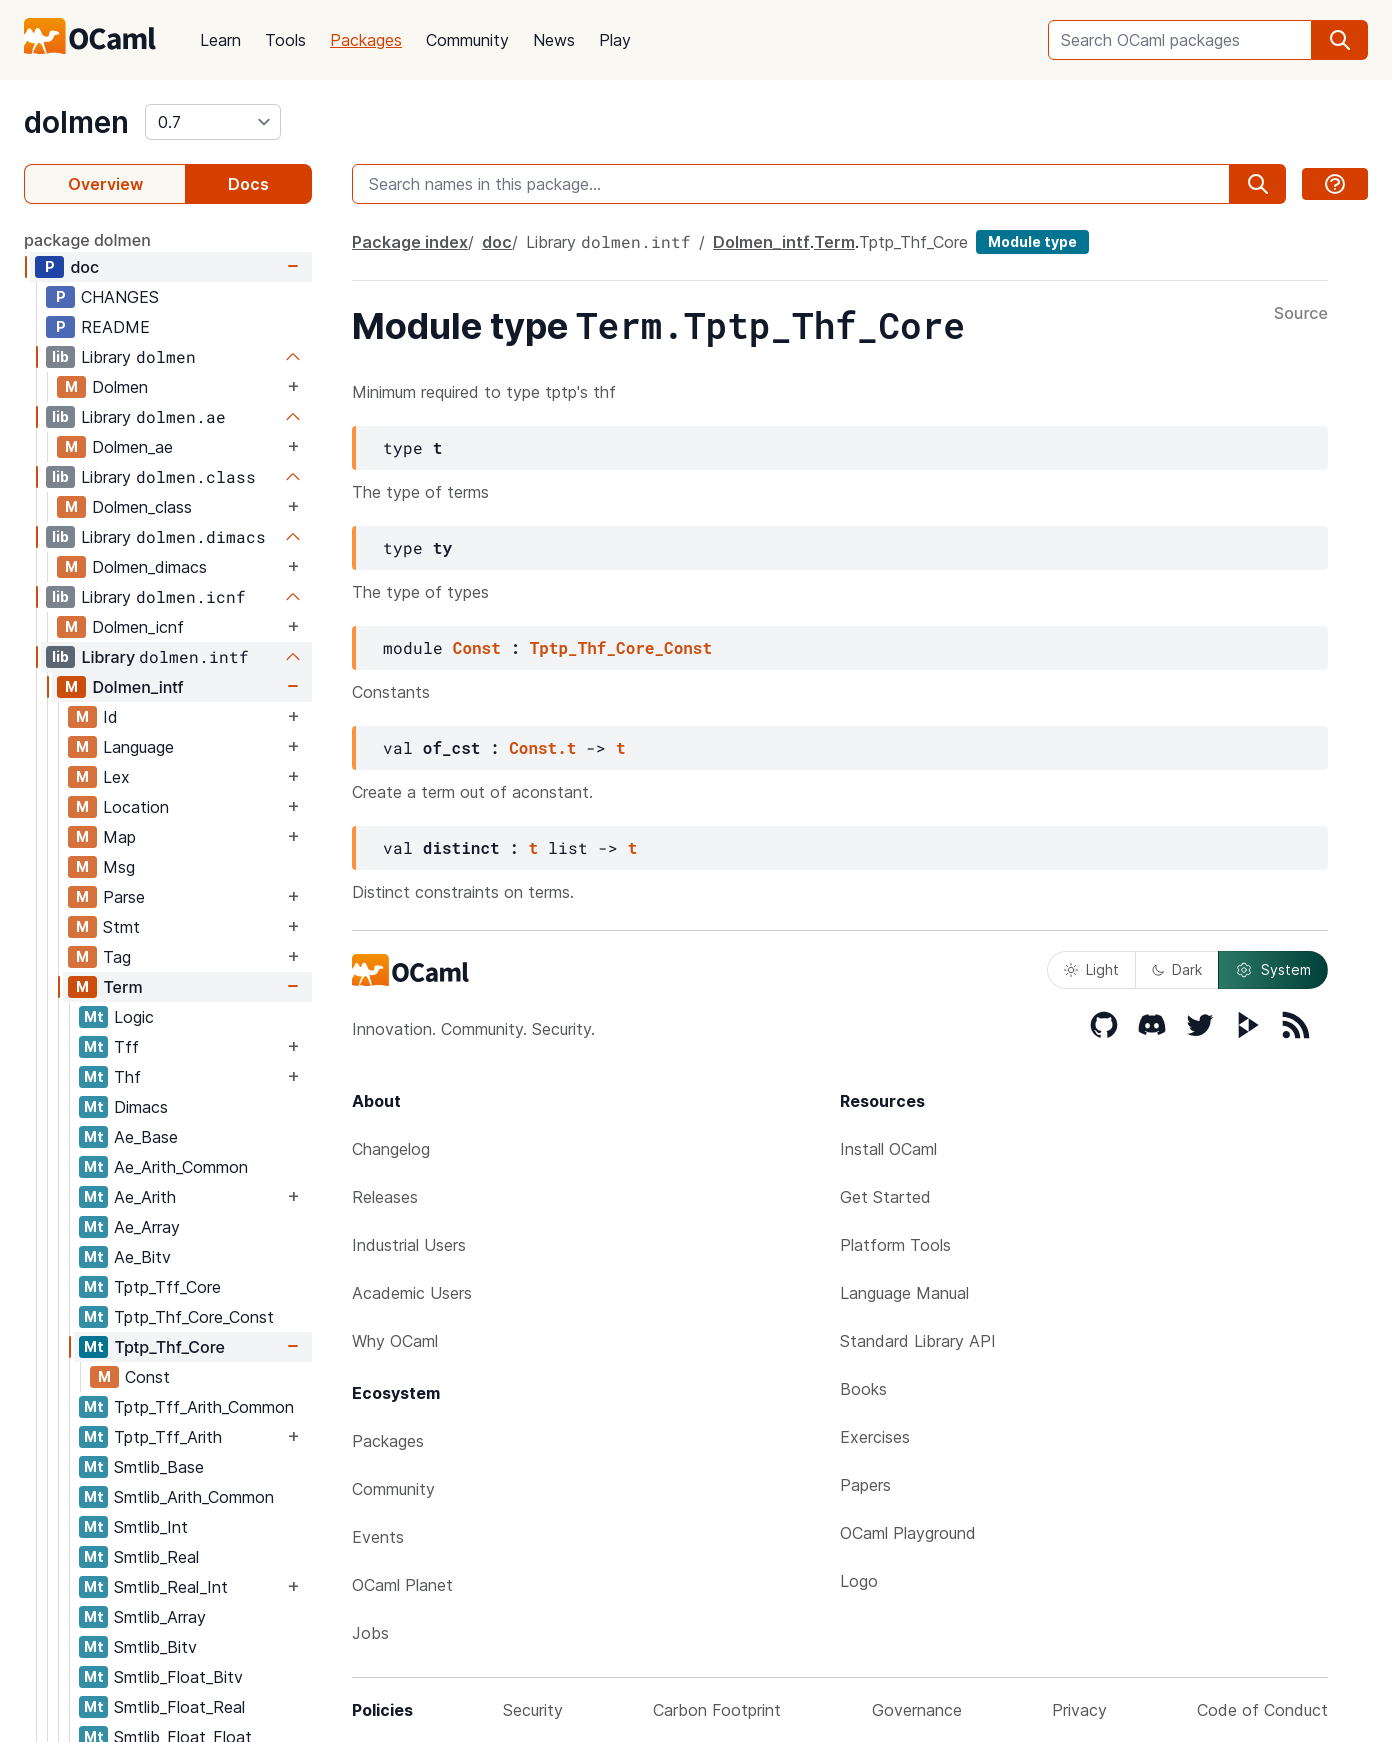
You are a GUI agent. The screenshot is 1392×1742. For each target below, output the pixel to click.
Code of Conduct (1262, 1710)
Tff (126, 1047)
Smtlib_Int (151, 1527)
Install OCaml (888, 1149)
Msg (119, 867)
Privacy (1079, 1710)
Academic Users (412, 1293)
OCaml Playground (908, 1533)
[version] (213, 122)
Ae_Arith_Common (181, 1167)
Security (533, 1710)
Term (122, 987)
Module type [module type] (1032, 241)
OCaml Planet (402, 1585)
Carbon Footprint (717, 1710)
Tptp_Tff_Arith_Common (204, 1407)
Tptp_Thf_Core (169, 1347)
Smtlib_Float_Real (179, 1707)
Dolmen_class (142, 507)
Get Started (885, 1197)
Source (1301, 314)
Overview (105, 184)
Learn (220, 40)
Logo (859, 1581)
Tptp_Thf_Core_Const (194, 1317)
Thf (127, 1077)
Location (136, 807)
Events (378, 1537)
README (115, 327)
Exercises (875, 1437)
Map (119, 837)
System (1273, 970)
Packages (366, 40)
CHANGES (120, 297)
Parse (124, 897)
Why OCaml (395, 1341)
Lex (116, 777)
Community (467, 40)
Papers (865, 1485)
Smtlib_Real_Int (171, 1587)
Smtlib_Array (160, 1617)
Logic (134, 1017)
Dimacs (141, 1107)
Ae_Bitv (142, 1257)
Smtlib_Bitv (155, 1647)
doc (84, 267)
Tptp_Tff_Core (167, 1287)
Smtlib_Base (159, 1467)
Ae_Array (147, 1227)
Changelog (391, 1149)
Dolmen (120, 387)
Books (863, 1389)
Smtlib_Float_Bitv (178, 1677)
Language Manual (904, 1293)
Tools (285, 40)
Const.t (542, 747)
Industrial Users (409, 1245)
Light (1091, 969)
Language (138, 747)
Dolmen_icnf (138, 627)
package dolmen (87, 240)
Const (147, 1377)
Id (110, 717)
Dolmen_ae (132, 447)
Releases (385, 1197)
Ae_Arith (145, 1197)
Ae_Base (146, 1137)
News (554, 40)
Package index (410, 242)
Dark (1177, 969)
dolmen (76, 122)
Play (615, 40)
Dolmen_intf (137, 687)
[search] (1340, 40)
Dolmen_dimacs (149, 567)
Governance (917, 1710)
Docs (248, 184)
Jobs (370, 1633)
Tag (117, 957)
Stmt (121, 927)
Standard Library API (918, 1341)
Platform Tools (895, 1245)
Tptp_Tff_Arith (168, 1437)
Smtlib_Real (156, 1557)
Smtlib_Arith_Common (194, 1497)
